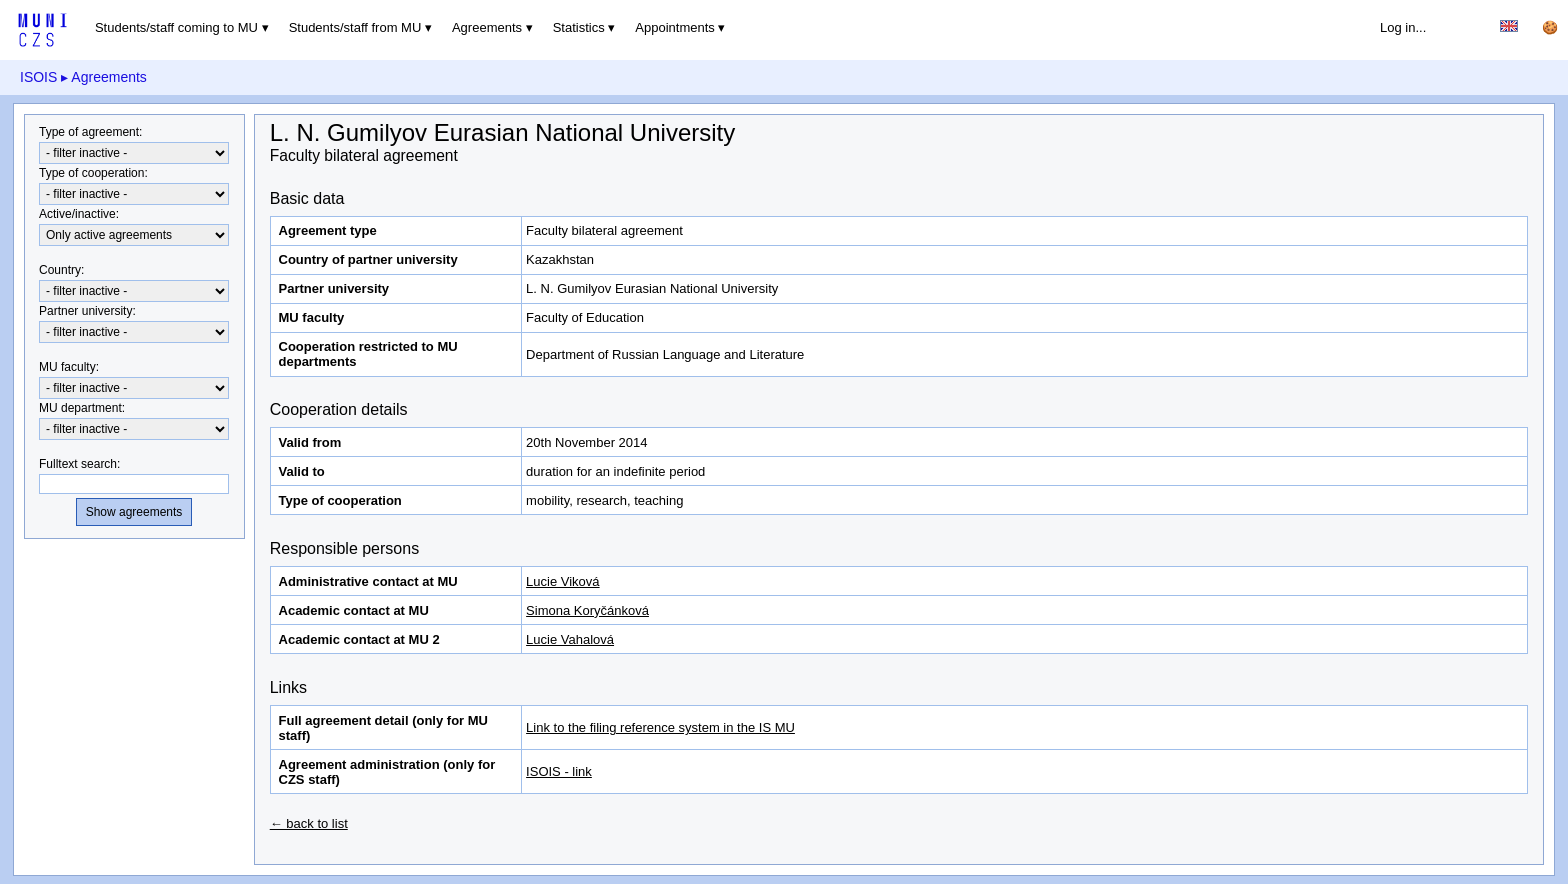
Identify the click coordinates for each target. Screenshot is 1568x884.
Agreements (487, 27)
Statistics (579, 27)
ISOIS (38, 77)
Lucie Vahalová (570, 639)
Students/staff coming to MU (176, 27)
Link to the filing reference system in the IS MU (660, 727)
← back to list (309, 823)
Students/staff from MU (355, 27)
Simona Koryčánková (587, 610)
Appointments (675, 27)
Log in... (1403, 27)
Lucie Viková (562, 581)
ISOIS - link (559, 771)
